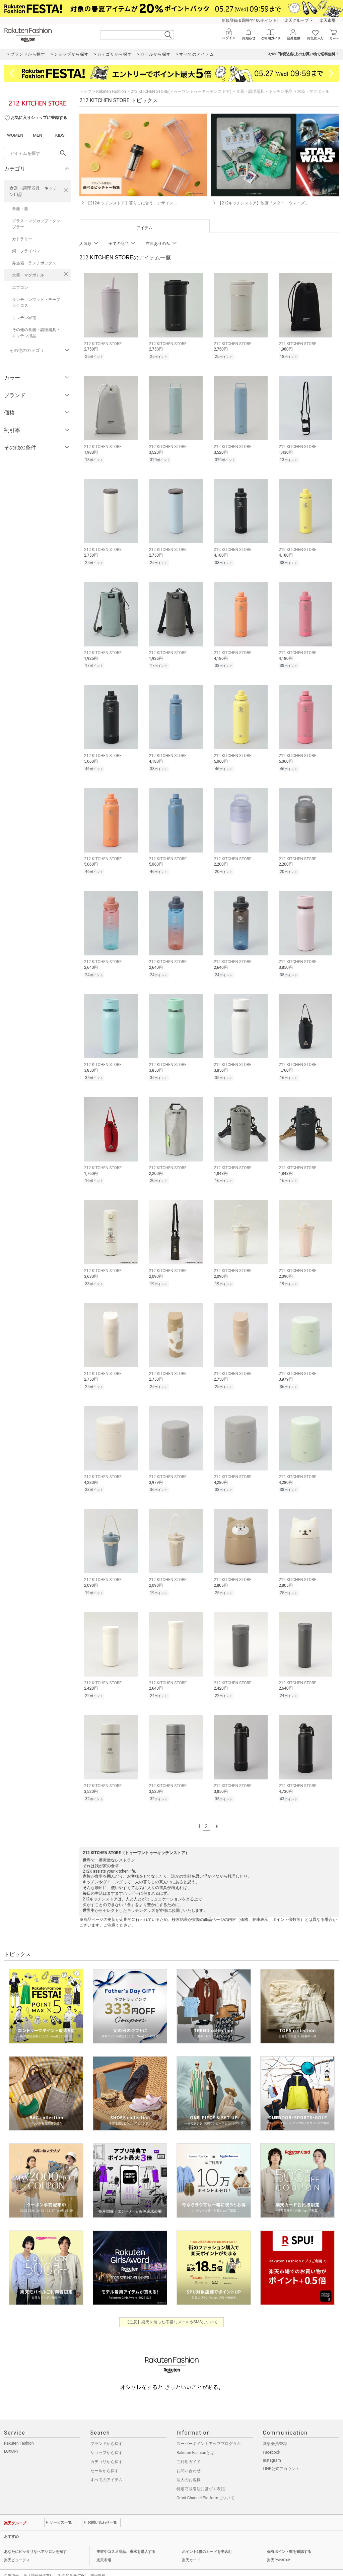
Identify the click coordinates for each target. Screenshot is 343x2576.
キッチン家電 (24, 317)
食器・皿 (20, 208)
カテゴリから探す (106, 2447)
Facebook (271, 2438)
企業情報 (11, 2561)
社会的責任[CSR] (71, 2561)
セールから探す (104, 2456)
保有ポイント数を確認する (289, 2537)
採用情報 (97, 2561)
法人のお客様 (189, 2465)
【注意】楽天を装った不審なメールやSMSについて (171, 2308)
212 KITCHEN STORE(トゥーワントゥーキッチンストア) (181, 91)
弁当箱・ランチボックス (34, 263)
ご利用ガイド (189, 2447)
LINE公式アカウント (281, 2454)
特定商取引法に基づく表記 (201, 2474)
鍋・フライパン (26, 251)
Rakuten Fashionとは (195, 2438)
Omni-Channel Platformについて (205, 2483)
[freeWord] (37, 153)
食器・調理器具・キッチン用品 (33, 191)
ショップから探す (106, 2438)
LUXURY (11, 2437)
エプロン (20, 287)
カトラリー (22, 239)
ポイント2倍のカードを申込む (207, 2537)
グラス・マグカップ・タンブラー (36, 223)
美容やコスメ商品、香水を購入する (125, 2537)
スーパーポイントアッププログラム (209, 2429)
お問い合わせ (189, 2456)
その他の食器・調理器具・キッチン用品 (36, 332)
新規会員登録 (275, 2429)
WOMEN (15, 135)
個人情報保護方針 (38, 2561)
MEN (37, 135)
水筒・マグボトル (28, 275)
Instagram (272, 2446)
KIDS (60, 135)
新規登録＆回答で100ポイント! (250, 20)
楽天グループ (296, 20)
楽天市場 (328, 20)
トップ (85, 91)
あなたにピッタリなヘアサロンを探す (35, 2537)
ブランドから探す (106, 2429)
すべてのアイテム (106, 2465)
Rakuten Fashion (111, 91)
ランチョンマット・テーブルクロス (36, 302)
